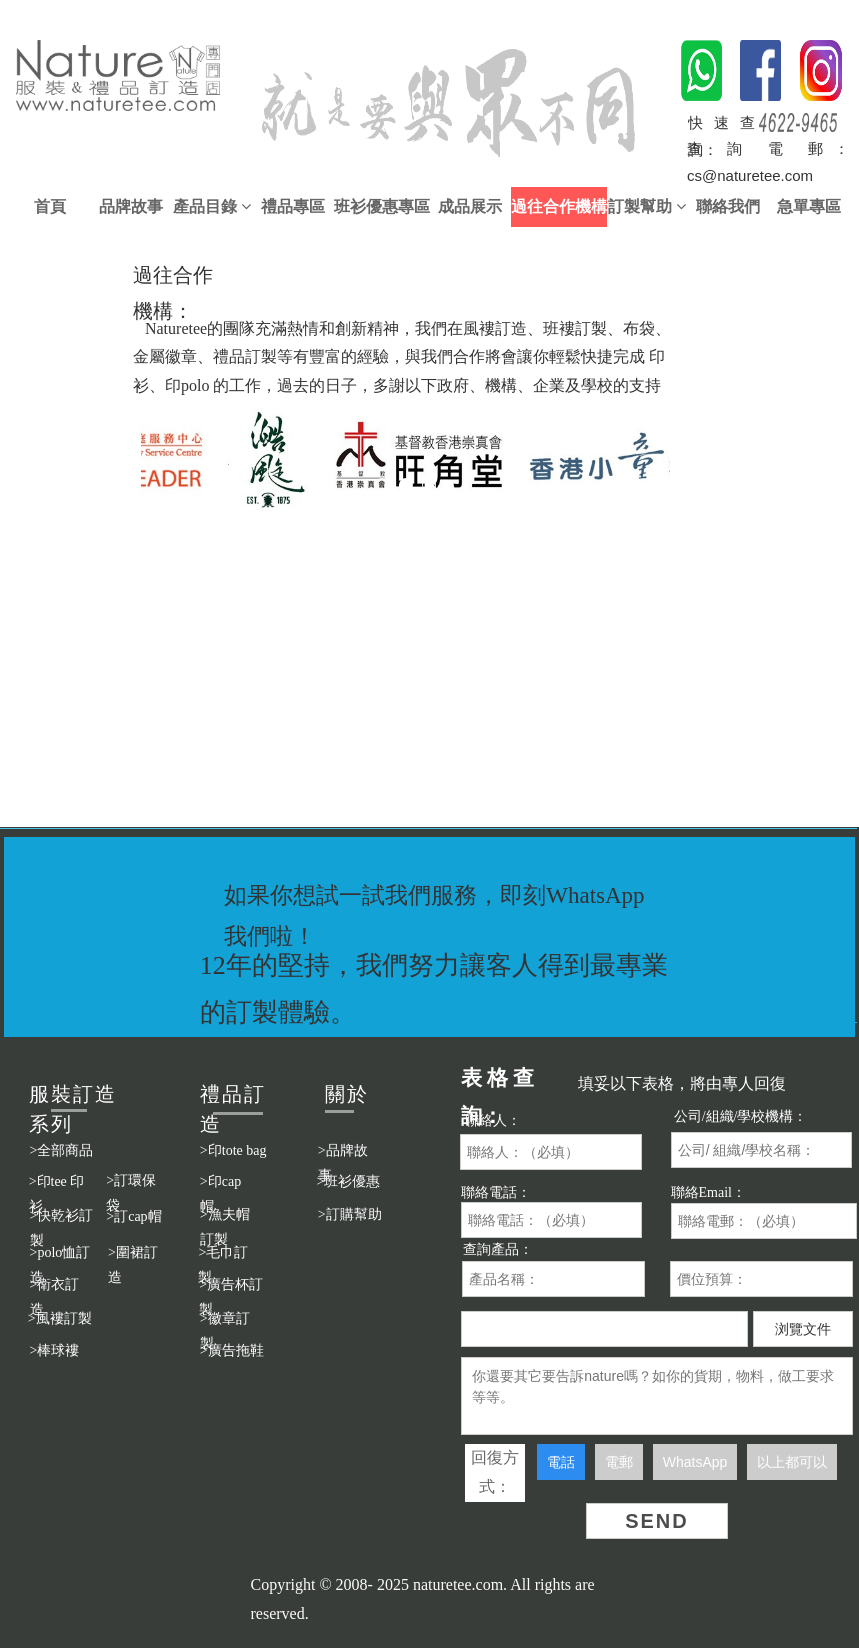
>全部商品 (62, 1150)
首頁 (50, 206)
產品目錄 (212, 206)
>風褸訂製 (60, 1318)
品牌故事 (131, 206)
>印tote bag (233, 1150)
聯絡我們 (728, 206)
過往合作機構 (559, 206)
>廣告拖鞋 (232, 1350)
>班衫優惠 (349, 1181)
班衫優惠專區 (382, 206)
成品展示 (470, 206)
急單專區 (809, 206)
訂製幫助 (647, 206)
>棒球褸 (55, 1350)
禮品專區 (293, 206)
